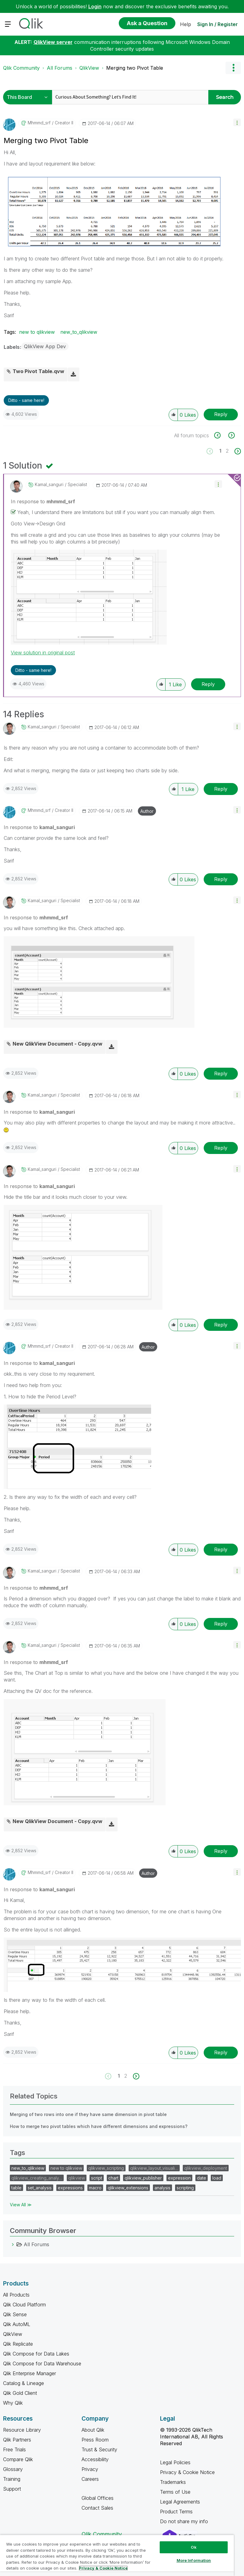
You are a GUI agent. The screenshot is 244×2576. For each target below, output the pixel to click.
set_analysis (40, 2187)
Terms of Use (175, 2492)
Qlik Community (21, 68)
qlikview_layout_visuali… (154, 2168)
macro (95, 2187)
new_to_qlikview (78, 332)
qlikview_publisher (143, 2177)
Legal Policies (175, 2462)
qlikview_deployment (205, 2168)
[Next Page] (237, 451)
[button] (237, 122)
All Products (16, 2295)
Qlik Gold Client (20, 2393)
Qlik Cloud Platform (24, 2304)
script (96, 2177)
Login (95, 6)
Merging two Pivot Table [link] (134, 68)
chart (113, 2177)
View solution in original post (43, 652)
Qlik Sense (15, 2314)
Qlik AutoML (16, 2324)
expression (179, 2177)
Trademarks (173, 2482)
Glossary (13, 2469)
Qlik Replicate (18, 2344)
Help (185, 24)
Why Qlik (13, 2403)
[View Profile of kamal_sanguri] (49, 484)
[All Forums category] (13, 2244)
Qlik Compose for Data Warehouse (42, 2363)
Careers (90, 2479)
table (16, 2187)
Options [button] (233, 68)
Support (12, 2489)
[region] (117, 2555)
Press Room (95, 2440)
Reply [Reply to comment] (208, 684)
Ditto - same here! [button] (26, 400)
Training (11, 2479)
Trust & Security (99, 2449)
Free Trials (14, 2449)
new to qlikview (37, 332)
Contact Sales (97, 2508)
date (201, 2177)
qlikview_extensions (128, 2187)
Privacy (90, 2469)
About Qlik (93, 2430)
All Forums (59, 68)
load (216, 2177)
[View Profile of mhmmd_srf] (39, 123)
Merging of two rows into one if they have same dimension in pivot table (88, 2114)
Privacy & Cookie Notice (187, 2472)
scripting (185, 2187)
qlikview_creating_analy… (36, 2177)
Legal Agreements (180, 2502)
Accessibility (95, 2459)
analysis (162, 2187)
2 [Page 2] (227, 451)
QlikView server (53, 42)
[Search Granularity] (29, 97)
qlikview (76, 2177)
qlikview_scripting (106, 2168)
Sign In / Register (217, 24)
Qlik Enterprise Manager (29, 2373)
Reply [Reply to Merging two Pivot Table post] (220, 414)
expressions (70, 2187)
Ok (193, 2547)
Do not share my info (185, 2521)
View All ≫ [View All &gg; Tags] (21, 2204)
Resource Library (22, 2430)
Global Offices (98, 2498)
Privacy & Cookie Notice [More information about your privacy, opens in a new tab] (103, 2568)
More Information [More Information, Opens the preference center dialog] (194, 2560)
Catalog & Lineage (23, 2383)
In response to (43, 501)
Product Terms (176, 2511)
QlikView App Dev (45, 346)
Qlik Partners (17, 2440)
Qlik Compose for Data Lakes (36, 2354)
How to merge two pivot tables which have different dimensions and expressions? (98, 2126)
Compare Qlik (18, 2459)
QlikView (89, 68)
